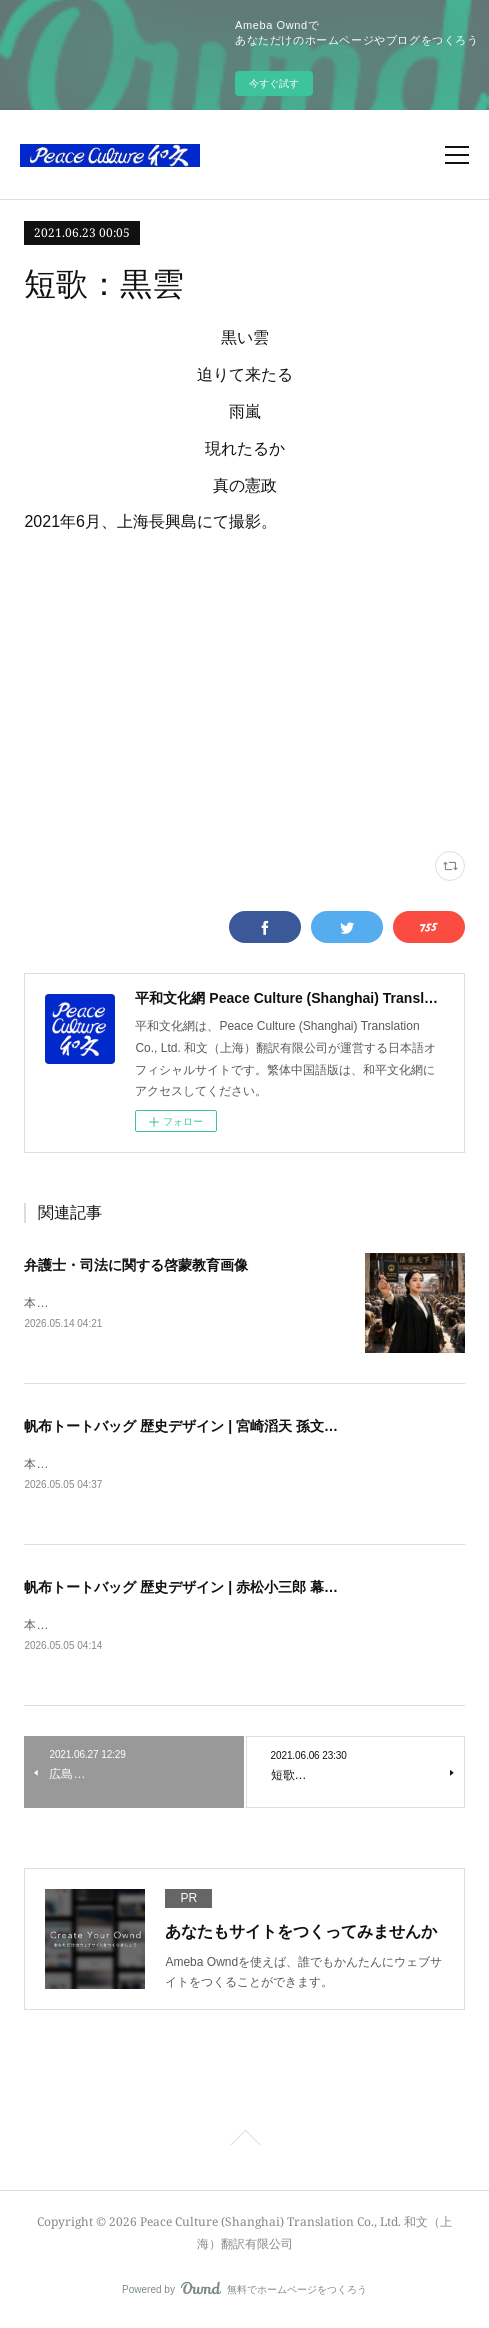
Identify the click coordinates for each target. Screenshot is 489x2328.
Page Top (244, 2145)
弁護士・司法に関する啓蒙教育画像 (136, 1265)
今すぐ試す (274, 83)
